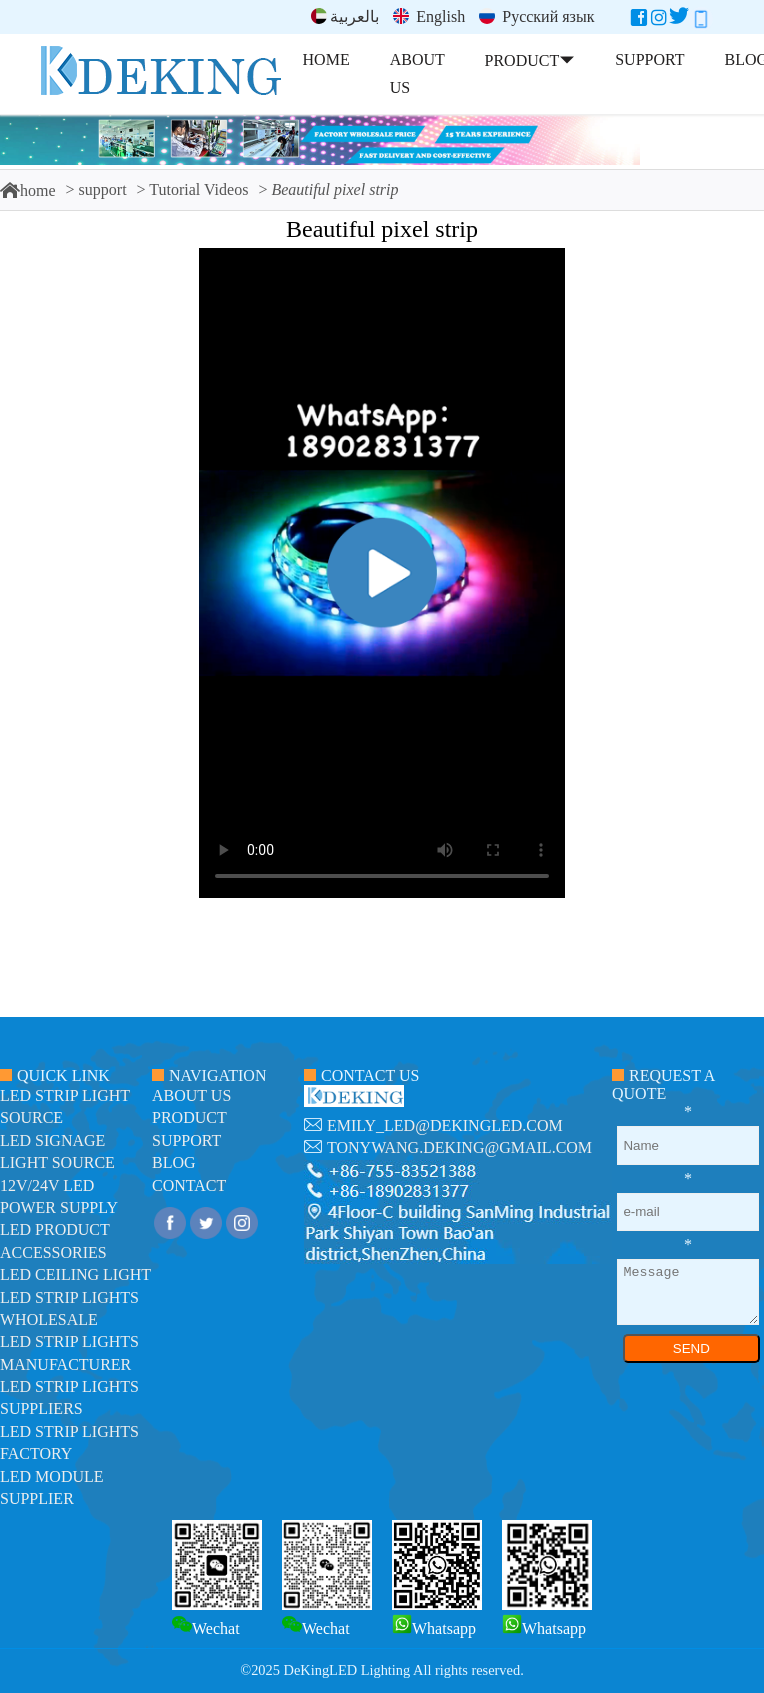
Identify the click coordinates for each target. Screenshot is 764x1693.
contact (189, 1185)
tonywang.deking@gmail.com (459, 1147)
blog (174, 1162)
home (28, 190)
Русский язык (536, 16)
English (429, 16)
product (189, 1117)
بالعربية (345, 16)
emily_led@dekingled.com (445, 1125)
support (103, 189)
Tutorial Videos (198, 189)
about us (191, 1095)
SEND (691, 1348)
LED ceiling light (75, 1274)
